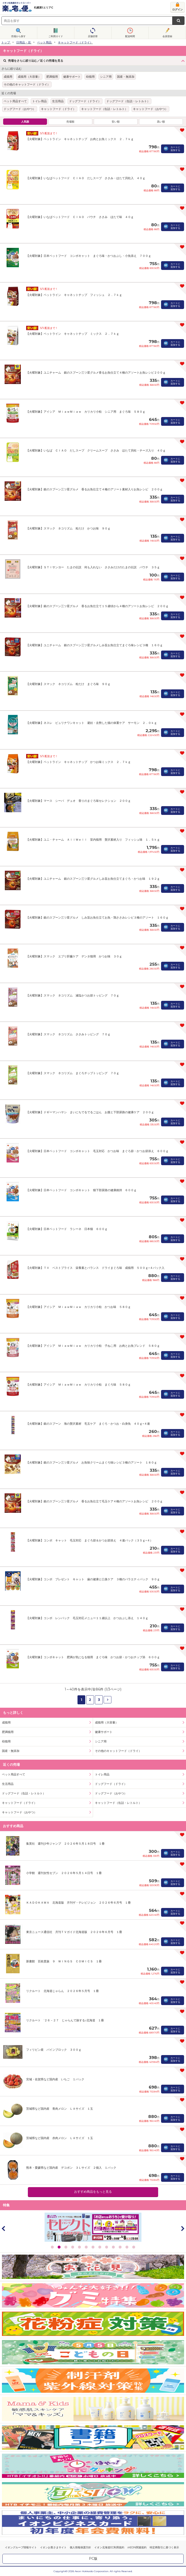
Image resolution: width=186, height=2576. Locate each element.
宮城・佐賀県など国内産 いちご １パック (55, 1943)
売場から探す (18, 36)
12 (126, 2110)
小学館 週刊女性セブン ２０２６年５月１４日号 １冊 (64, 1737)
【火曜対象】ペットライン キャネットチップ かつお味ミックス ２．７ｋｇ (78, 725)
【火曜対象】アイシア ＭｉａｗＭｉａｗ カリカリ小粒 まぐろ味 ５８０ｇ (78, 1281)
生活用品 (58, 101)
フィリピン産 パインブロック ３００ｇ (53, 1913)
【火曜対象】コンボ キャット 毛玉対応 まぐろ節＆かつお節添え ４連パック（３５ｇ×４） (89, 1420)
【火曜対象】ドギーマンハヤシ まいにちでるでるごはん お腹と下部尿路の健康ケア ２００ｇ (90, 1038)
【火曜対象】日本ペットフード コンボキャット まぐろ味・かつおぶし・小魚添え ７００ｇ (88, 256)
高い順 (161, 121)
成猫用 (8, 76)
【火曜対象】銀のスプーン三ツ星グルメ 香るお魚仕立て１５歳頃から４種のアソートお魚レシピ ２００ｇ (97, 585)
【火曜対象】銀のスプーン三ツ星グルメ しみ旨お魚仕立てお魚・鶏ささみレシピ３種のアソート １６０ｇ (97, 864)
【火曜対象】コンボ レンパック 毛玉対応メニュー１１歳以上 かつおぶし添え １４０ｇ (87, 1490)
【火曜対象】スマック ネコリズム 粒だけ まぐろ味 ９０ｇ (68, 655)
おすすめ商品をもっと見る (93, 2055)
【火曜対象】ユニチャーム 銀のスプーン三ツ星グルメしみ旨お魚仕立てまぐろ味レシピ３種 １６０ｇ (94, 620)
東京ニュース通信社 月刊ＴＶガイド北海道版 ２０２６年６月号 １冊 (74, 1796)
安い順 (116, 121)
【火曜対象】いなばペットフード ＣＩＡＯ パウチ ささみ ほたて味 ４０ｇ (80, 217)
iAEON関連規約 (137, 2411)
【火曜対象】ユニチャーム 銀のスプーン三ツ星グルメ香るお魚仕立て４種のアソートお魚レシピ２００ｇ (96, 372)
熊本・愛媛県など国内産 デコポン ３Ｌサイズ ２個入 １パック (71, 2031)
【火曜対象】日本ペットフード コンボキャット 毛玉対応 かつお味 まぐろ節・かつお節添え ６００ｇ (97, 1072)
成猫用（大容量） (29, 76)
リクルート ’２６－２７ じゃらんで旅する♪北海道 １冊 (65, 1884)
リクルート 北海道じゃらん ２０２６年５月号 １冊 (62, 1855)
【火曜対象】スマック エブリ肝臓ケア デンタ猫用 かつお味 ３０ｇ (74, 898)
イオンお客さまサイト (53, 2411)
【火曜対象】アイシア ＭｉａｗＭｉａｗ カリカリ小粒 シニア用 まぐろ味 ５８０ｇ (85, 411)
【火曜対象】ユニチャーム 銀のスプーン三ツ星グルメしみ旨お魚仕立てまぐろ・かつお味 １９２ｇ (93, 829)
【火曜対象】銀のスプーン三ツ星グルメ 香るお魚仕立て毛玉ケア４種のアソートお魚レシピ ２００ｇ (94, 1386)
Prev (3, 2092)
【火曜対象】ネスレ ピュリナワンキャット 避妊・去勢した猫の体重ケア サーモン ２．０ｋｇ (91, 690)
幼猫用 (90, 76)
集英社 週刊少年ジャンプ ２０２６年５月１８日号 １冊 (65, 1707)
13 (133, 2110)
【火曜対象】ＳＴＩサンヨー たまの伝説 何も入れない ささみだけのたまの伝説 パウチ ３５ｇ (93, 550)
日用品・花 (23, 42)
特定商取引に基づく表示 (164, 2411)
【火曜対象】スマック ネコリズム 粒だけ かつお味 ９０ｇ (68, 516)
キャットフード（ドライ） (75, 42)
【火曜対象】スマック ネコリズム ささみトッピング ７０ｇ (68, 968)
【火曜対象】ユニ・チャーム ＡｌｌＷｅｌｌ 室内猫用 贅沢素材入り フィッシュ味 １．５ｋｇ (93, 794)
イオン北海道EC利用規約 (109, 2411)
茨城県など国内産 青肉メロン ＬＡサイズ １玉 (59, 1972)
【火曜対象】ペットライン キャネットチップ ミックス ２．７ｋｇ (72, 333)
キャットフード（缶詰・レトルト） (104, 109)
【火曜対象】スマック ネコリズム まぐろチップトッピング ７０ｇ (72, 1003)
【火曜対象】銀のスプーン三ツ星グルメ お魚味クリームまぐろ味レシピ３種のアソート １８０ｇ (91, 1351)
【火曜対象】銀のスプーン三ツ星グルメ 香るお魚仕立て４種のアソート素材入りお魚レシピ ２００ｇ (94, 481)
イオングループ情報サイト (21, 2411)
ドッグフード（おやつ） (20, 109)
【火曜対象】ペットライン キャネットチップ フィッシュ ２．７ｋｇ (74, 295)
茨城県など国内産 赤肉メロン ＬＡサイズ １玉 (59, 2002)
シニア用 (106, 76)
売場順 (70, 121)
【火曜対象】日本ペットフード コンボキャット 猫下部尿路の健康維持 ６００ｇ (81, 1107)
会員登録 (167, 36)
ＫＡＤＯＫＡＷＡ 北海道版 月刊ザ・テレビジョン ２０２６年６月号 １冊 (78, 1766)
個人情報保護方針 (80, 2411)
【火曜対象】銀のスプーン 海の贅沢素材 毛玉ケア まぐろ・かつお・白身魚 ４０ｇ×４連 (88, 1316)
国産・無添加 (125, 76)
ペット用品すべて (15, 101)
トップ (5, 42)
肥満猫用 (52, 76)
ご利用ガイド (55, 36)
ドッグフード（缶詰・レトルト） (128, 101)
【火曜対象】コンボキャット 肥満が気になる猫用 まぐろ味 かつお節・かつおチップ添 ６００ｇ (93, 1525)
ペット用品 (44, 42)
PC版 (93, 2422)
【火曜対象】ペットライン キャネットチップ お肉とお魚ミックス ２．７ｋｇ (80, 139)
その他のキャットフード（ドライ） (27, 84)
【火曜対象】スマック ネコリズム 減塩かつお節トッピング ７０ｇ (72, 933)
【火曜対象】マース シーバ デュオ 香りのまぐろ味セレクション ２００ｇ (78, 759)
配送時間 (130, 36)
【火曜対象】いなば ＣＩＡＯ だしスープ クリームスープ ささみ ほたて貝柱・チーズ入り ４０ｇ (96, 446)
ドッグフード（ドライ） (85, 101)
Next (182, 2092)
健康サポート (72, 76)
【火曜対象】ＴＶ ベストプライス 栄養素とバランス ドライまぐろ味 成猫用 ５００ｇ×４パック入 (95, 1177)
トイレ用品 (39, 101)
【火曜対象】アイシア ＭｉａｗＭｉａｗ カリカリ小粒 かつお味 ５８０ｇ (78, 1212)
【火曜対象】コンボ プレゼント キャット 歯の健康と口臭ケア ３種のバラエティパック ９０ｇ (93, 1455)
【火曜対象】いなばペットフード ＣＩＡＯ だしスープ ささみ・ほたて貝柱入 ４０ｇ (85, 178)
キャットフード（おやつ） (150, 109)
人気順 (25, 121)
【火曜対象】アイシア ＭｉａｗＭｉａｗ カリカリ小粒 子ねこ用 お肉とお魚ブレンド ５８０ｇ (93, 1246)
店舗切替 (93, 36)
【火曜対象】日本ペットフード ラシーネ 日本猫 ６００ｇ (67, 1142)
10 (113, 2110)
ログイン (177, 9)
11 (120, 2110)
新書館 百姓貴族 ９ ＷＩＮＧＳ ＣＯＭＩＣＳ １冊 (64, 1825)
